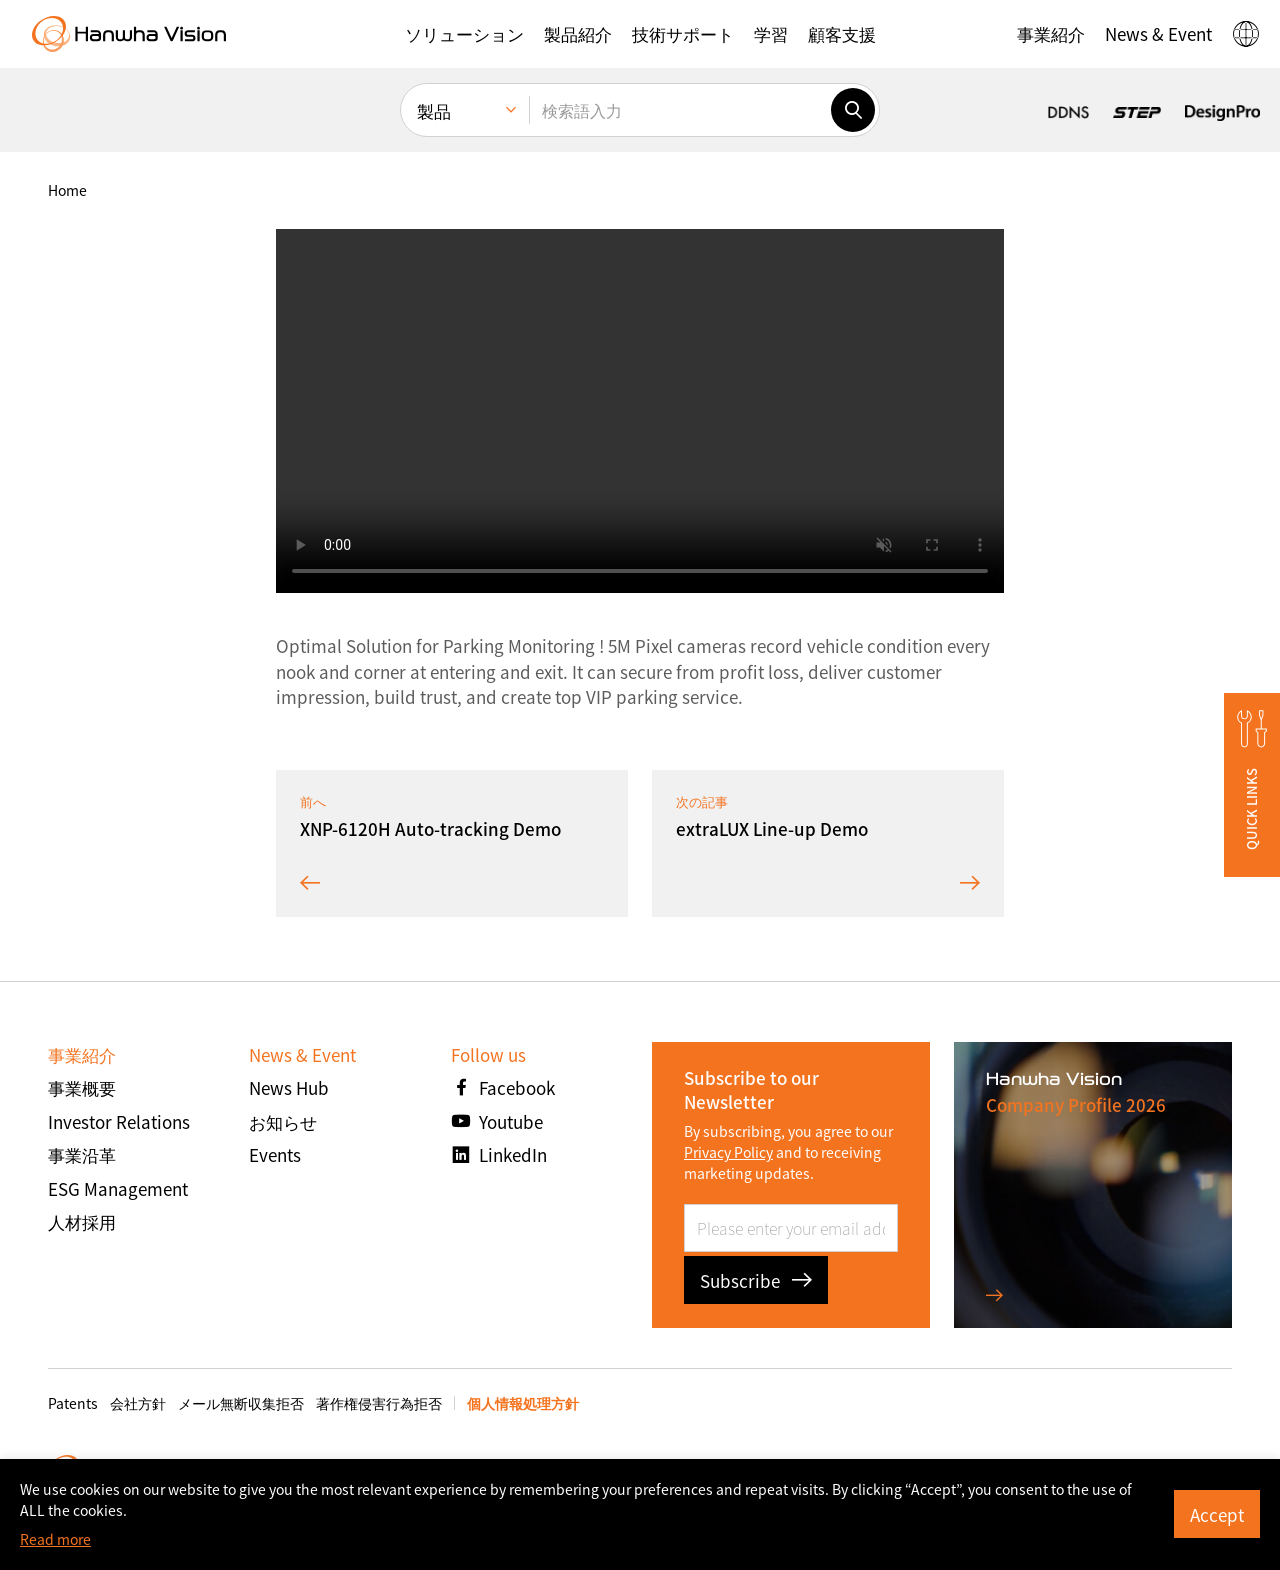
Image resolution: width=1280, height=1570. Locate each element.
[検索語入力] (680, 110)
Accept (1217, 1514)
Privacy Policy (728, 1152)
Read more (55, 1539)
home (67, 190)
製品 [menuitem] (434, 110)
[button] (464, 34)
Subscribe (756, 1280)
